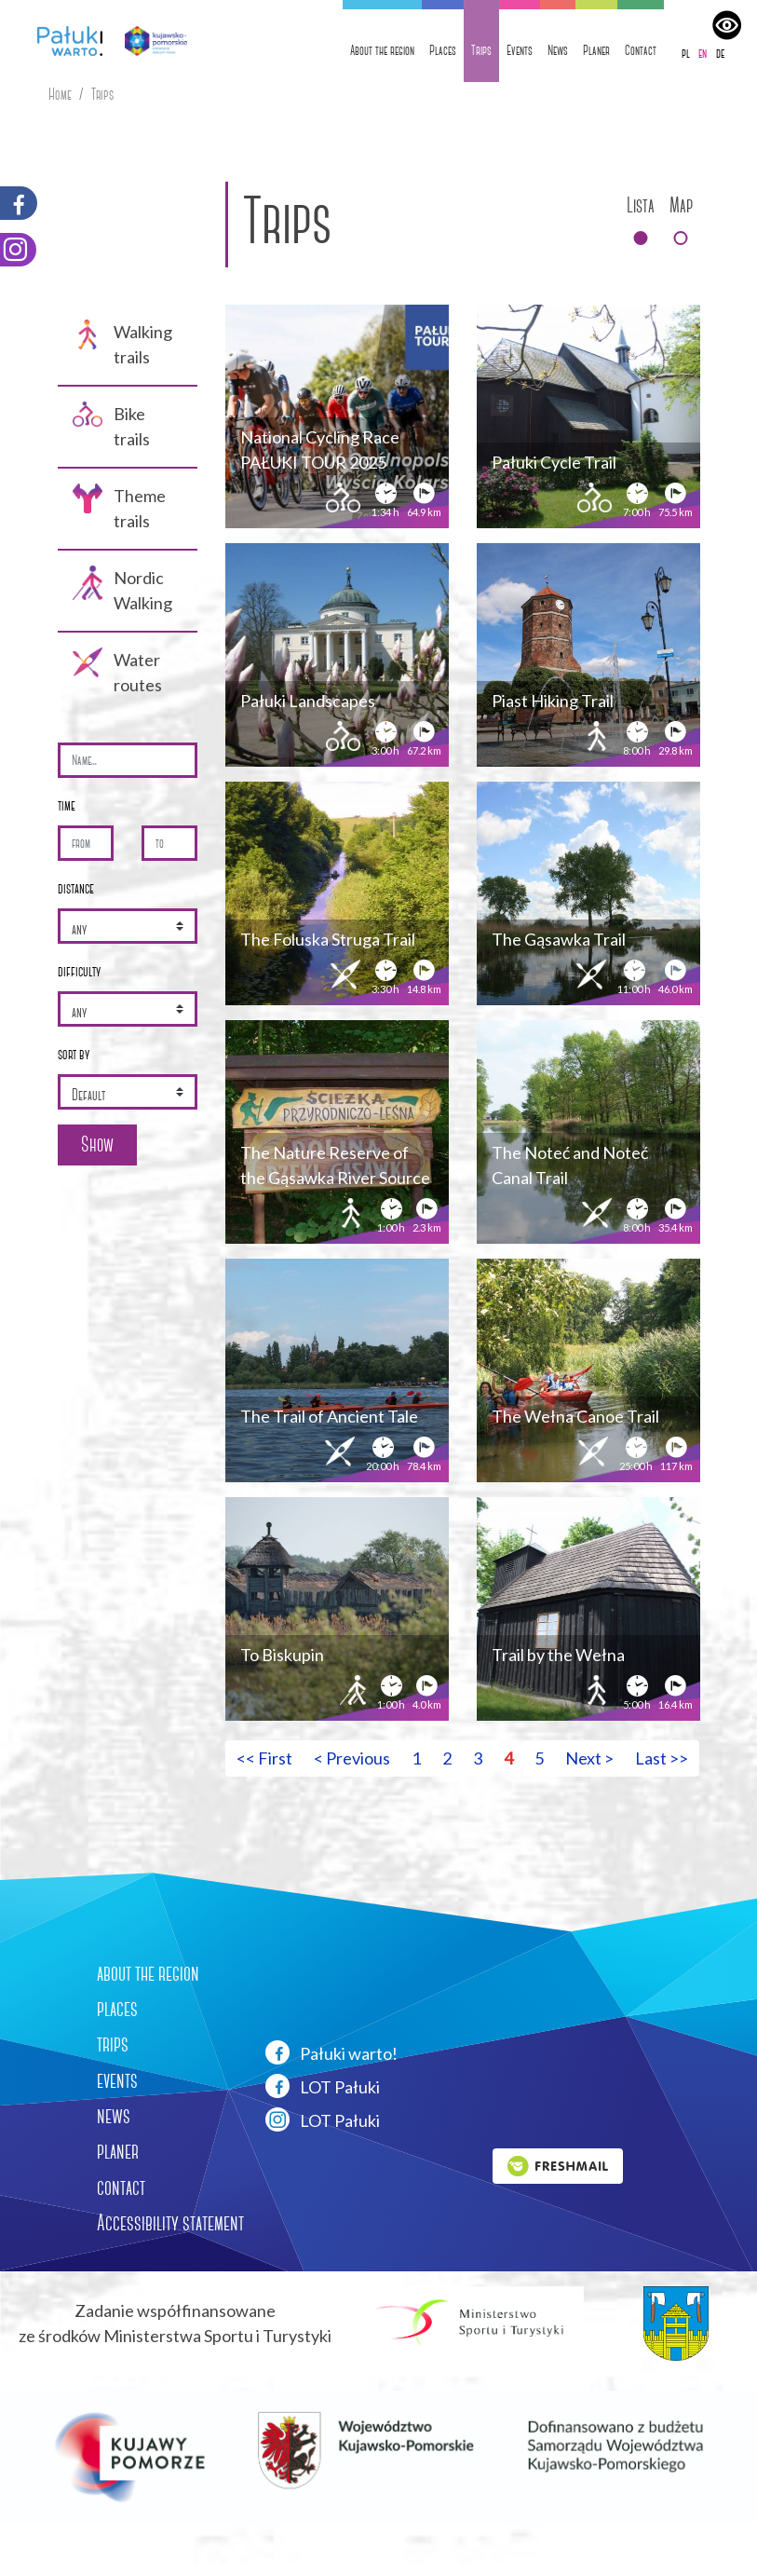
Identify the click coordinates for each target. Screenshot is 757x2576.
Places (442, 50)
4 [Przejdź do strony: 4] (508, 1758)
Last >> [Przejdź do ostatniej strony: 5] (661, 1758)
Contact (640, 50)
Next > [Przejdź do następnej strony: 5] (589, 1758)
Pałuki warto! (331, 2052)
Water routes (117, 671)
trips (112, 2044)
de (720, 53)
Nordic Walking (122, 589)
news (113, 2116)
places (117, 2009)
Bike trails (111, 425)
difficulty (79, 971)
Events (520, 50)
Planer (596, 50)
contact (121, 2187)
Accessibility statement (170, 2223)
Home (60, 94)
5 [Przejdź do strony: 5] (539, 1758)
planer (118, 2151)
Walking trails (122, 343)
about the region (148, 1973)
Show (97, 1144)
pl (686, 53)
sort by (73, 1054)
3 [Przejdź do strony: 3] (477, 1758)
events (117, 2080)
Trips (481, 50)
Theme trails (119, 507)
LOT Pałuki (322, 2086)
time (66, 805)
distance (76, 888)
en (702, 53)
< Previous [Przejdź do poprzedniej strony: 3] (352, 1758)
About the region (382, 50)
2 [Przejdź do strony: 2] (447, 1758)
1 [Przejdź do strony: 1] (416, 1758)
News (557, 50)
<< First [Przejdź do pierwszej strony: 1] (264, 1758)
